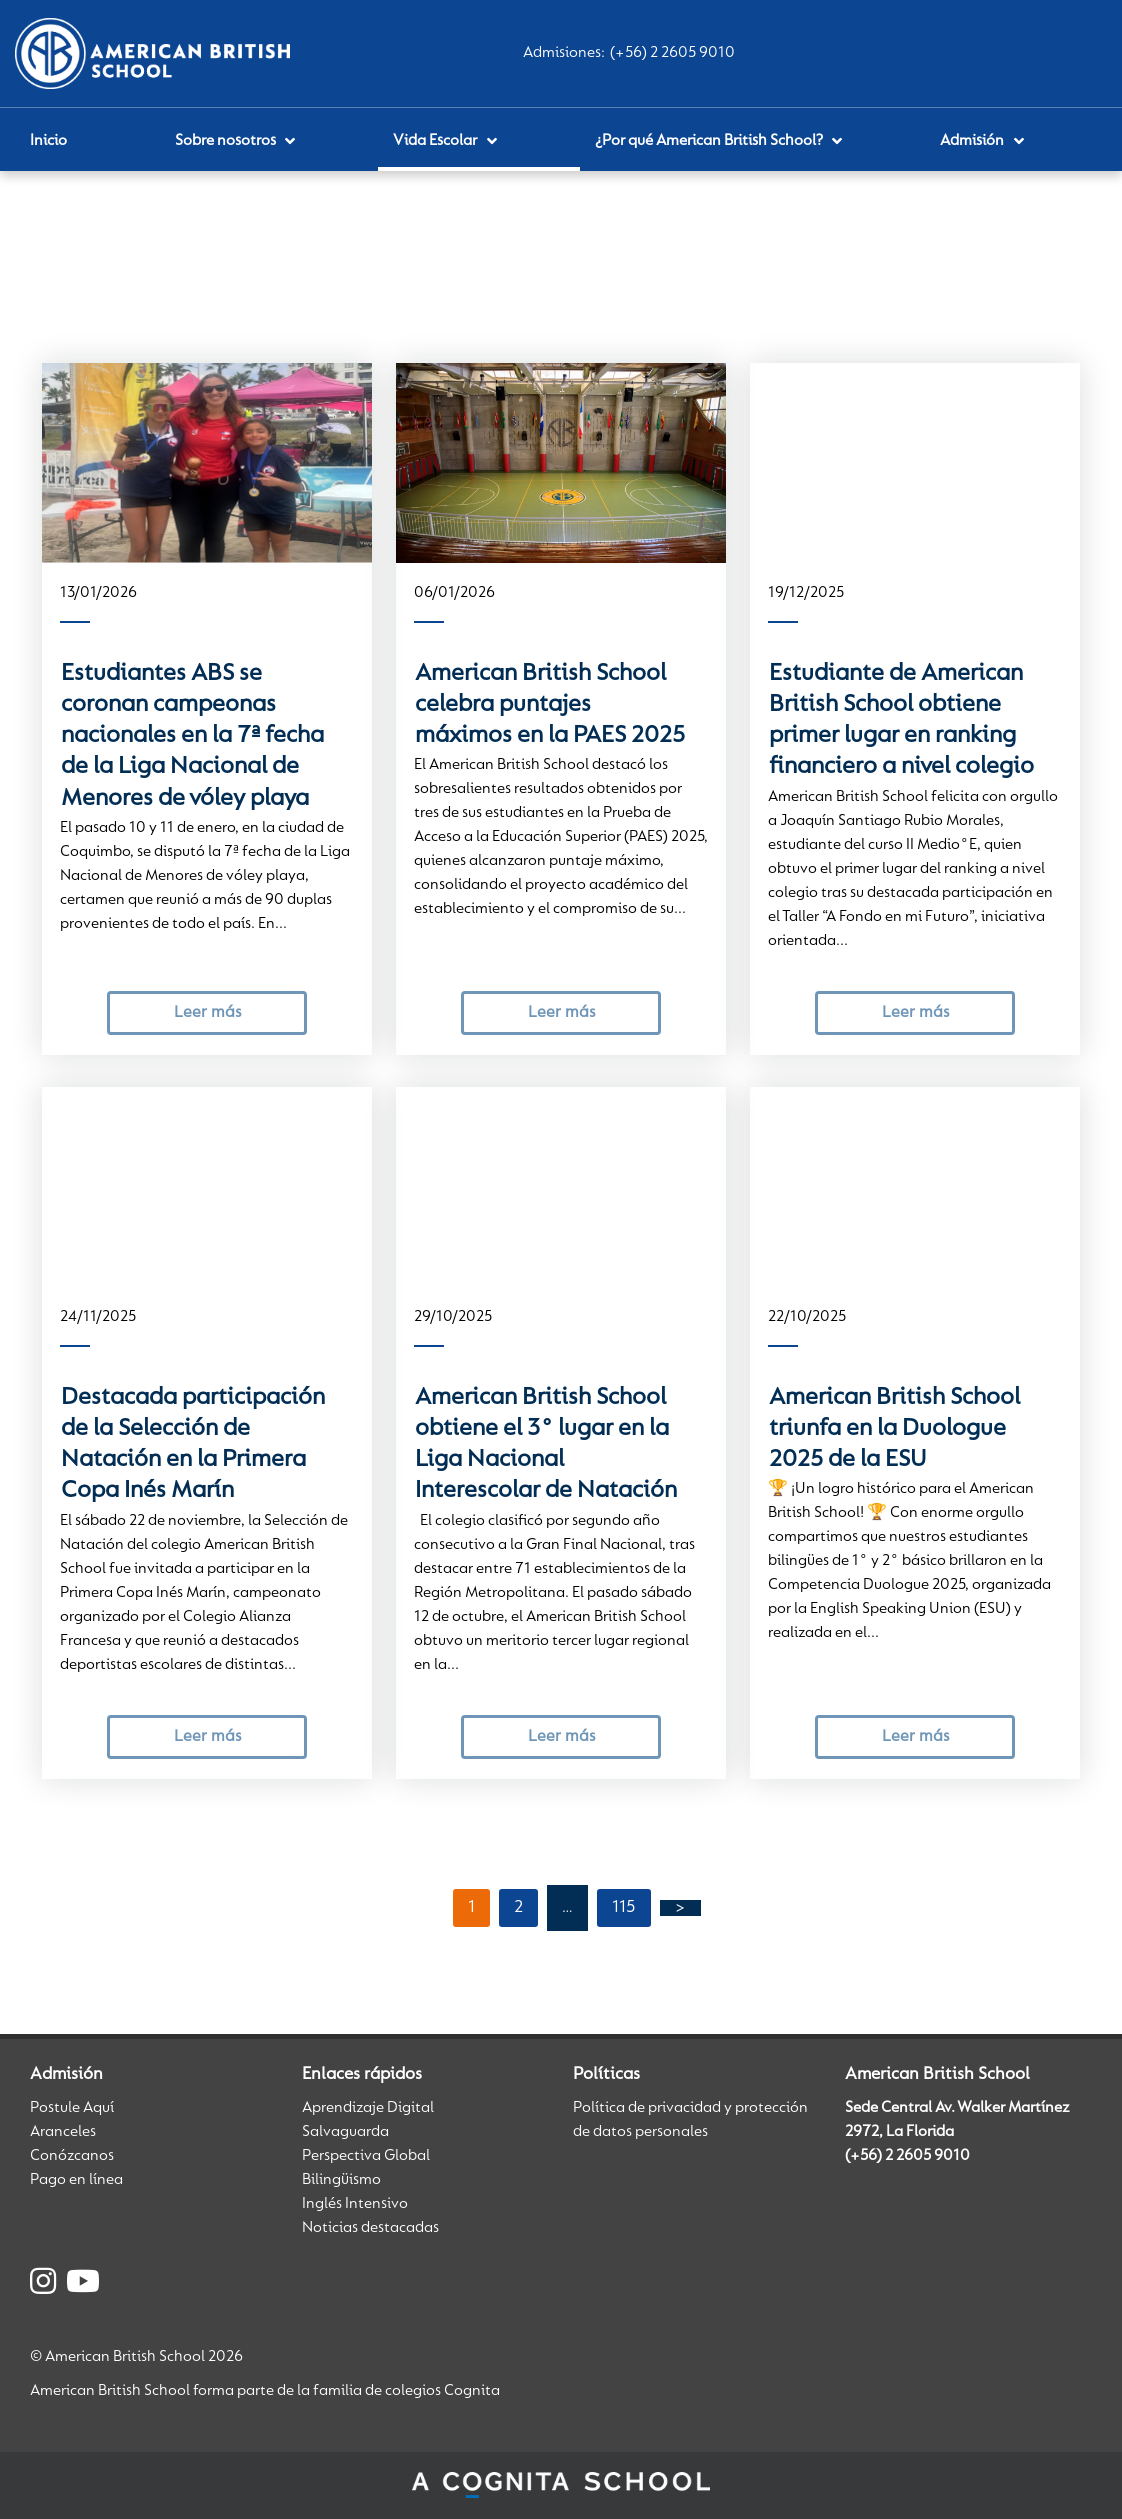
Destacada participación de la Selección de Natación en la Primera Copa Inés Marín (193, 1445)
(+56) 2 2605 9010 (672, 53)
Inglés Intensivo (355, 2204)
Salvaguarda (345, 2132)
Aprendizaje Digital (368, 2108)
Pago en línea (76, 2180)
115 (624, 1908)
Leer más (207, 1012)
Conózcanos (72, 2156)
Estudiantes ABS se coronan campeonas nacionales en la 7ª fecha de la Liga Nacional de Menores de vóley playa (192, 736)
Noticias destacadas (370, 2228)
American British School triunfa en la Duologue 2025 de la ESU (894, 1429)
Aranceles (63, 2132)
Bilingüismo (341, 2180)
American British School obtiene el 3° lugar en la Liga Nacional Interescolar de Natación (546, 1445)
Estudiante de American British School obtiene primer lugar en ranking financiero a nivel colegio (901, 721)
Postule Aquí (72, 2108)
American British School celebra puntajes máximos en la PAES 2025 (550, 705)
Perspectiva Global (366, 2156)
